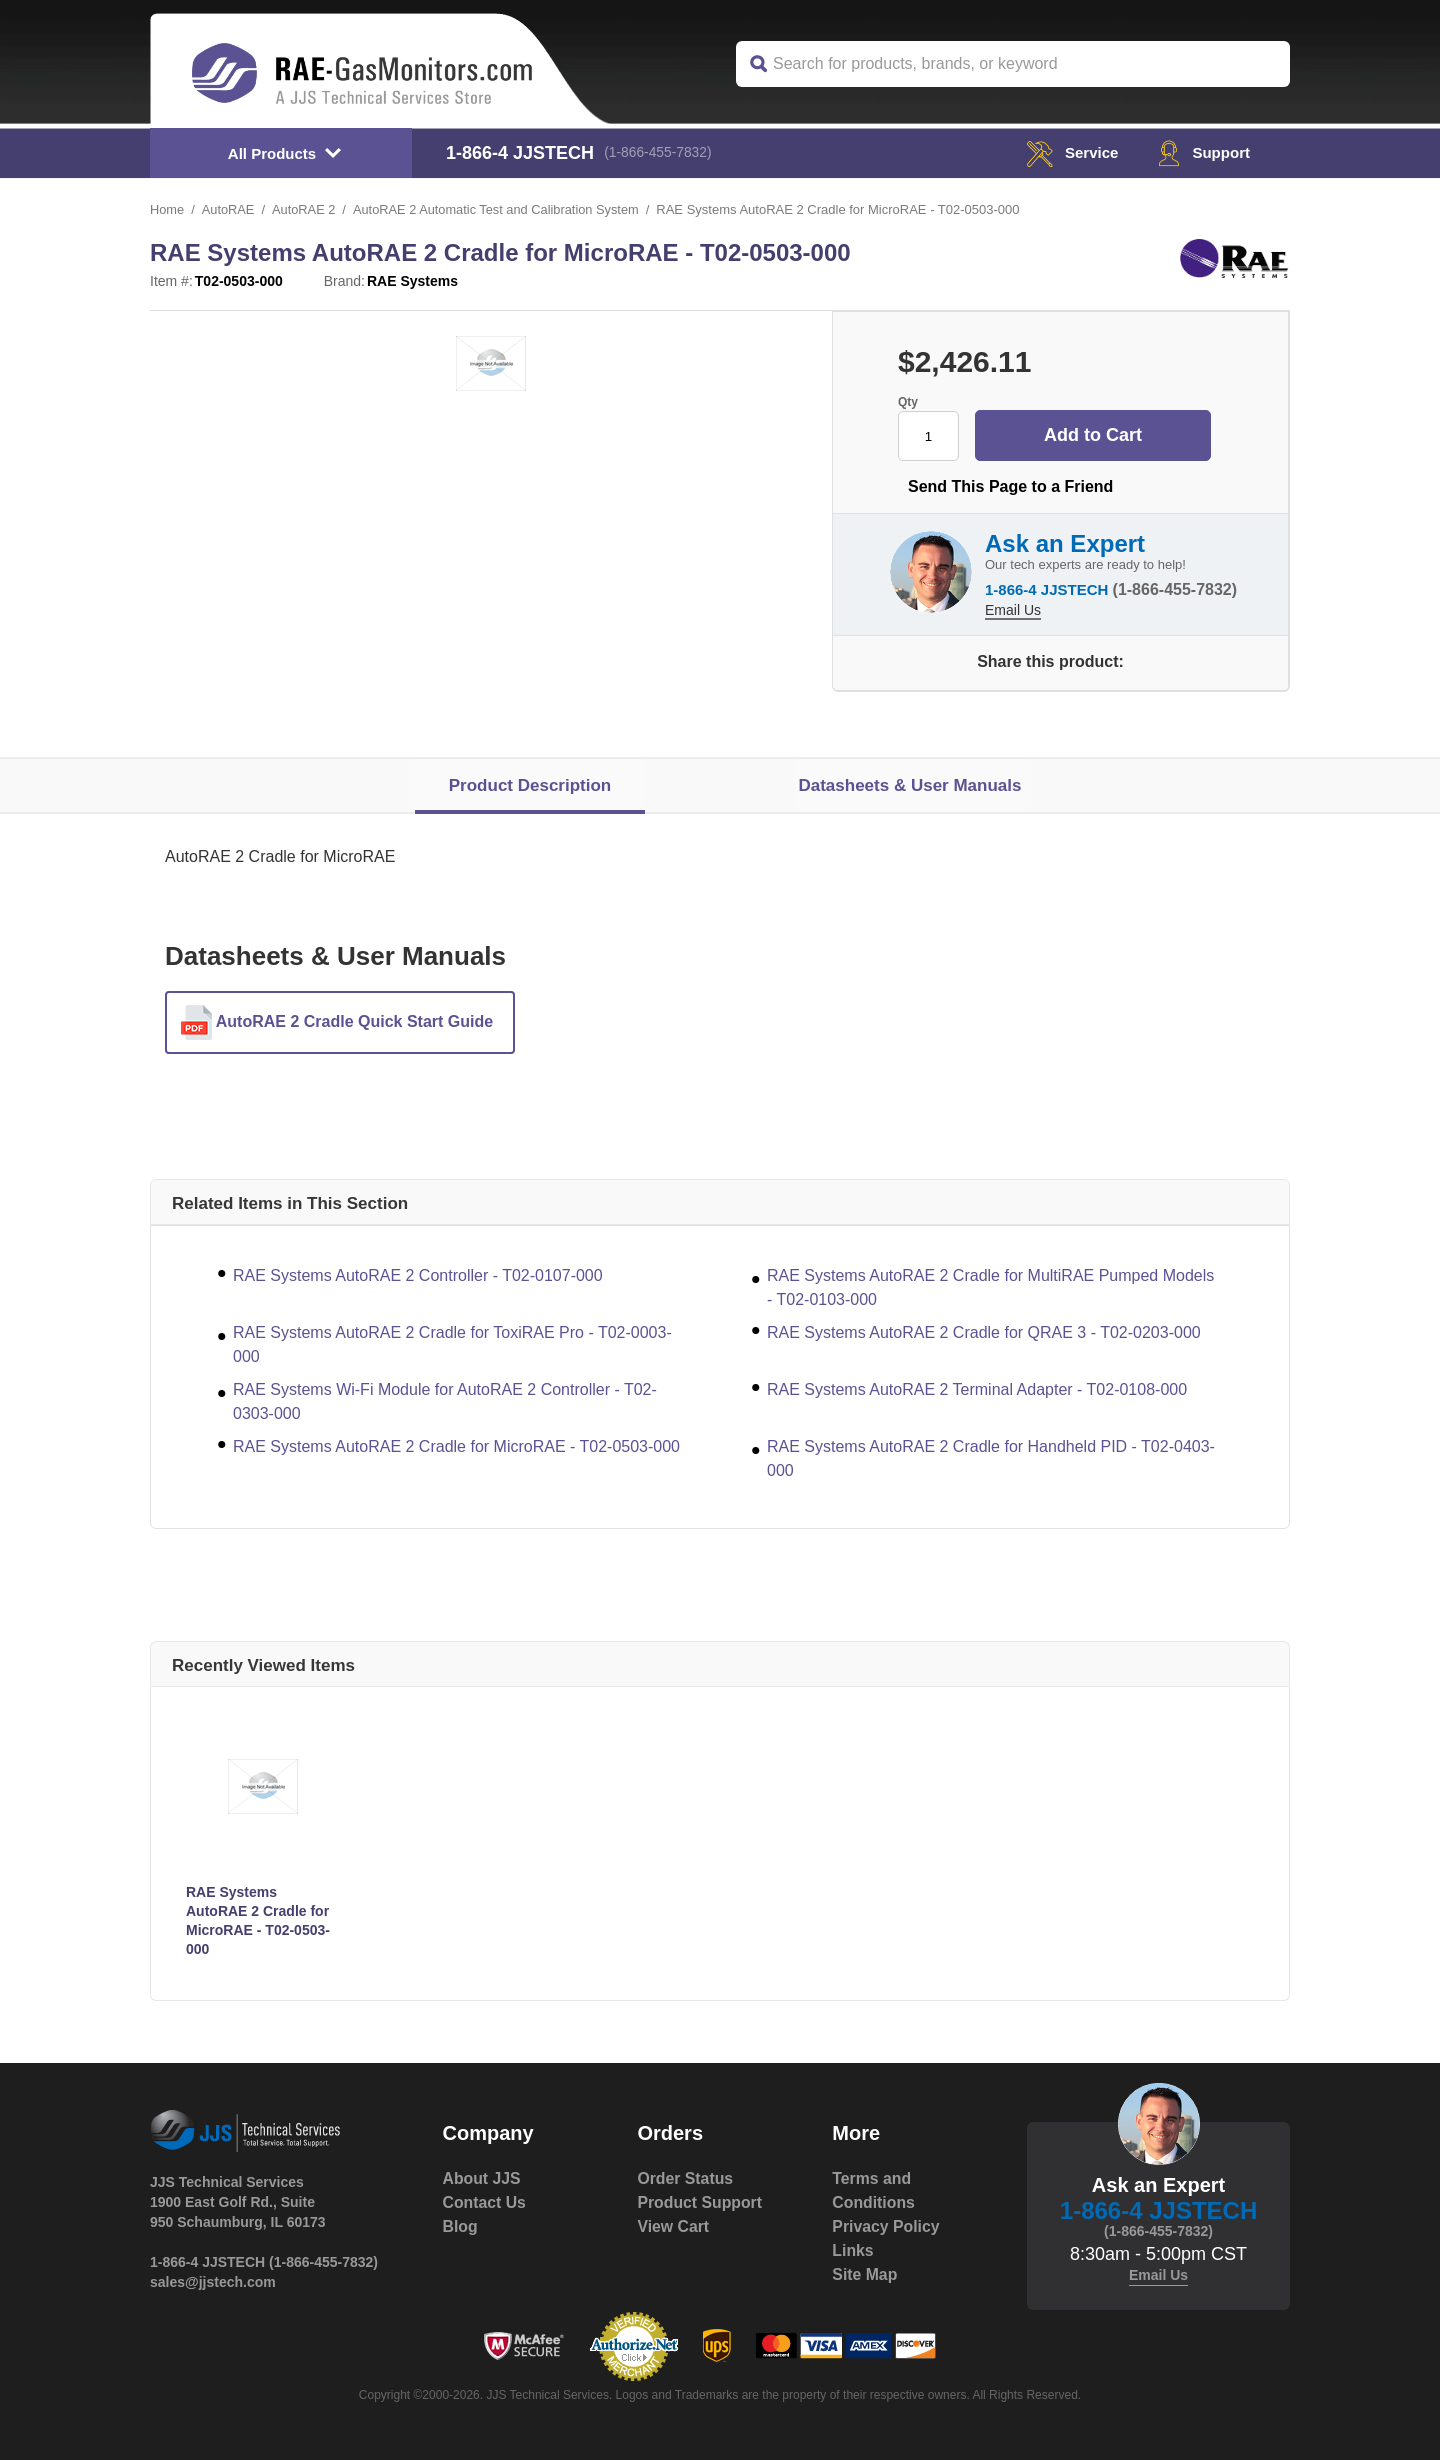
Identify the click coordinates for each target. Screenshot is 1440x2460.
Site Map (865, 2274)
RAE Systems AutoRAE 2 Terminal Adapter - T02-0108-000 (977, 1389)
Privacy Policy (886, 2226)
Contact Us (485, 2202)
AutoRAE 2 (305, 209)
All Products (272, 153)
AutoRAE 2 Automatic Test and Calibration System (500, 209)
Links (853, 2250)
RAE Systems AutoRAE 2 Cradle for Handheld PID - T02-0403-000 (991, 1458)
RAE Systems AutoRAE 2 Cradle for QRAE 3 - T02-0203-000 (984, 1332)
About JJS (482, 2178)
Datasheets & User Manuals (909, 785)
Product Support (700, 2202)
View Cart (673, 2226)
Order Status (685, 2178)
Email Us (1013, 608)
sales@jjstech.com (213, 2282)
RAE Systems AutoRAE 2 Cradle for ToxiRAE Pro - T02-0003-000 (452, 1344)
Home (167, 209)
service (1067, 152)
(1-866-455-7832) (660, 153)
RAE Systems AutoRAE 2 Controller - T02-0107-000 (418, 1275)
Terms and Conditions (874, 2190)
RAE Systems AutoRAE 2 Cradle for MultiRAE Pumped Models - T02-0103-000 (990, 1287)
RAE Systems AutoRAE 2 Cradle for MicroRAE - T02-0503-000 (456, 1446)
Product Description (530, 785)
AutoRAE (228, 209)
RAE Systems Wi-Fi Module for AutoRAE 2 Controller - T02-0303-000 (445, 1401)
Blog (461, 2226)
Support (1202, 152)
